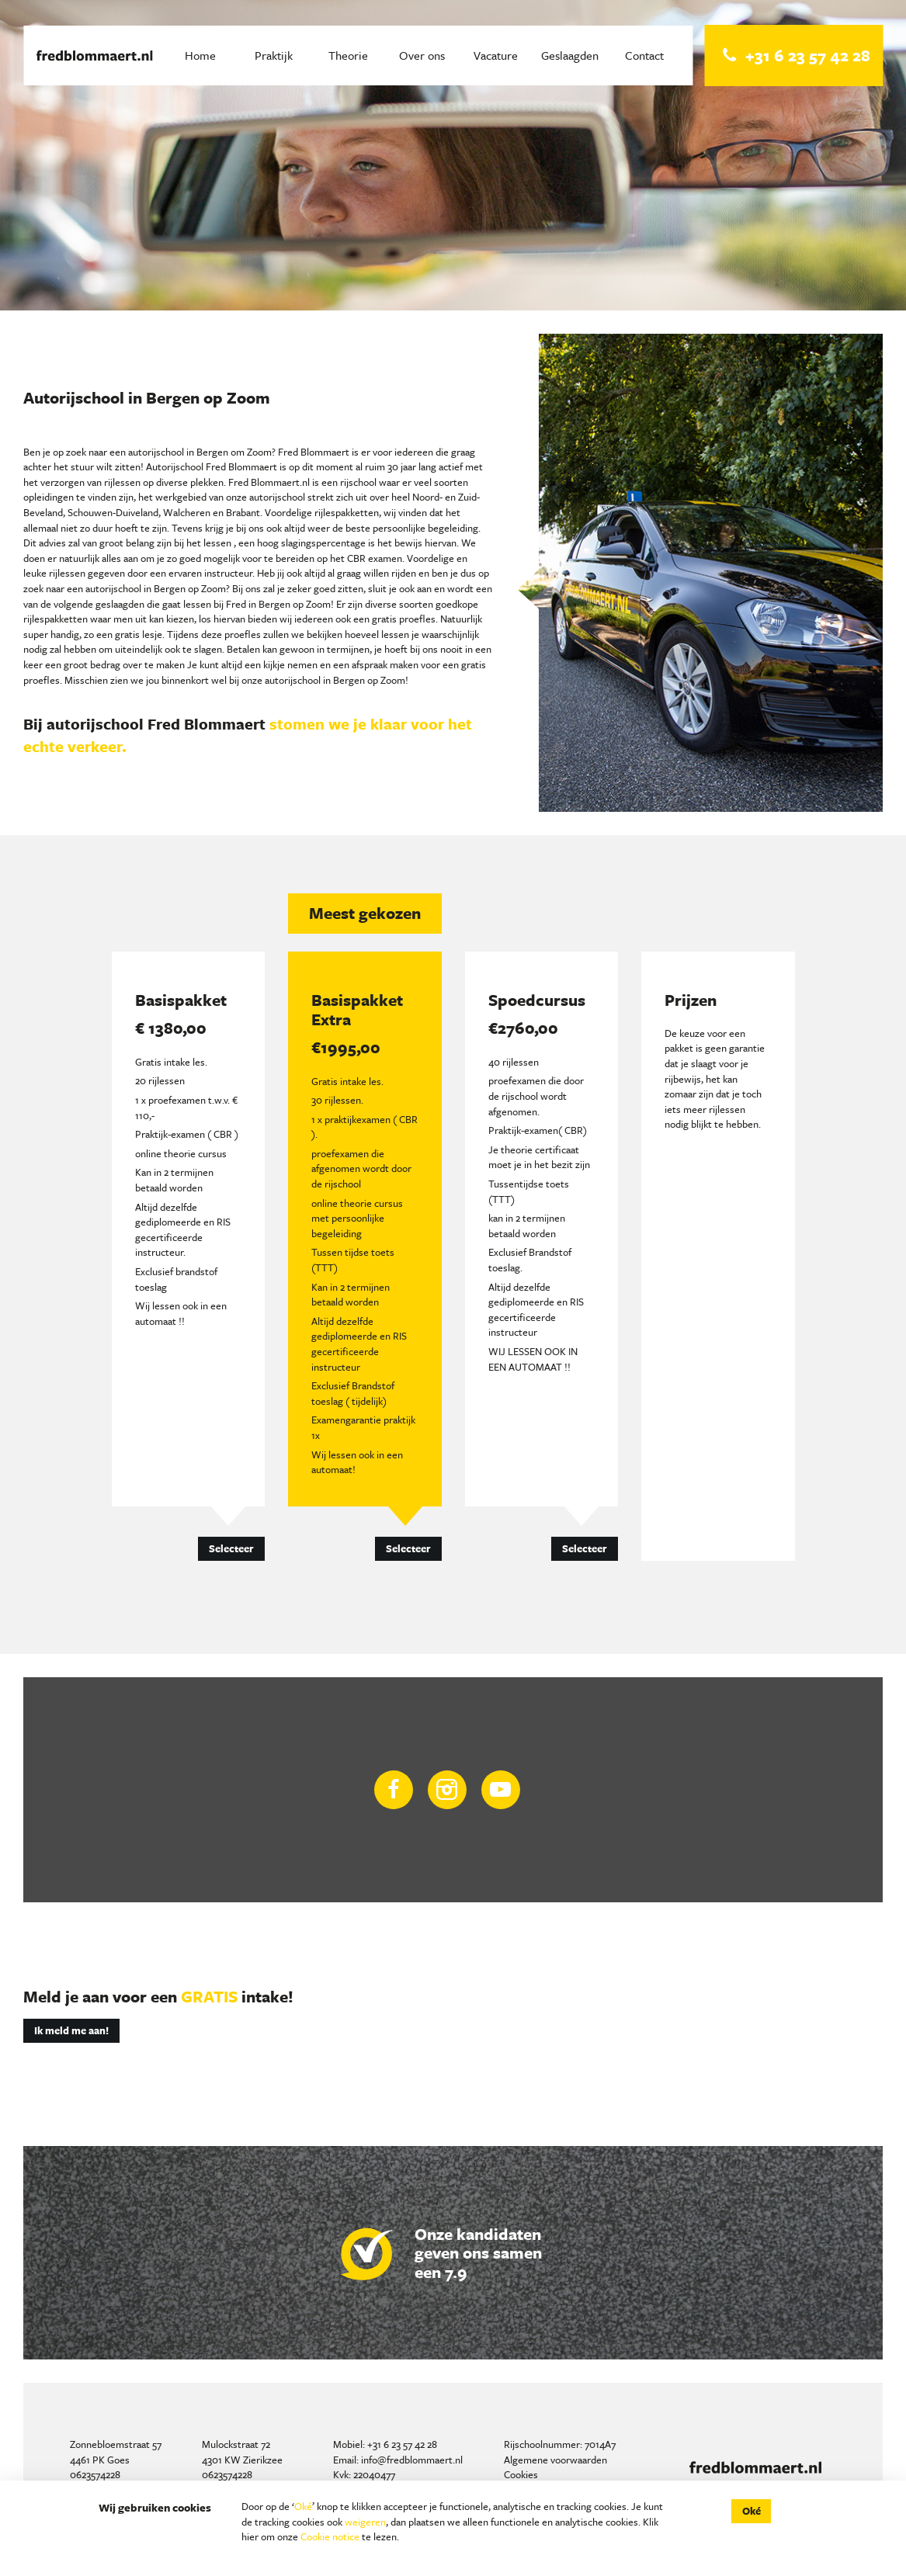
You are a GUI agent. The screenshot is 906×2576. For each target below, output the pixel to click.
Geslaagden (570, 55)
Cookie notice (329, 2536)
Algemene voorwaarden (555, 2459)
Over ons (422, 55)
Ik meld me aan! (71, 2030)
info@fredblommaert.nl (412, 2459)
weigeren (365, 2521)
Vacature (496, 55)
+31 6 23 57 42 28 (402, 2444)
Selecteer (231, 1548)
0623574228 (95, 2474)
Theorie (348, 55)
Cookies (521, 2474)
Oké (303, 2506)
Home (200, 55)
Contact (644, 55)
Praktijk (274, 55)
